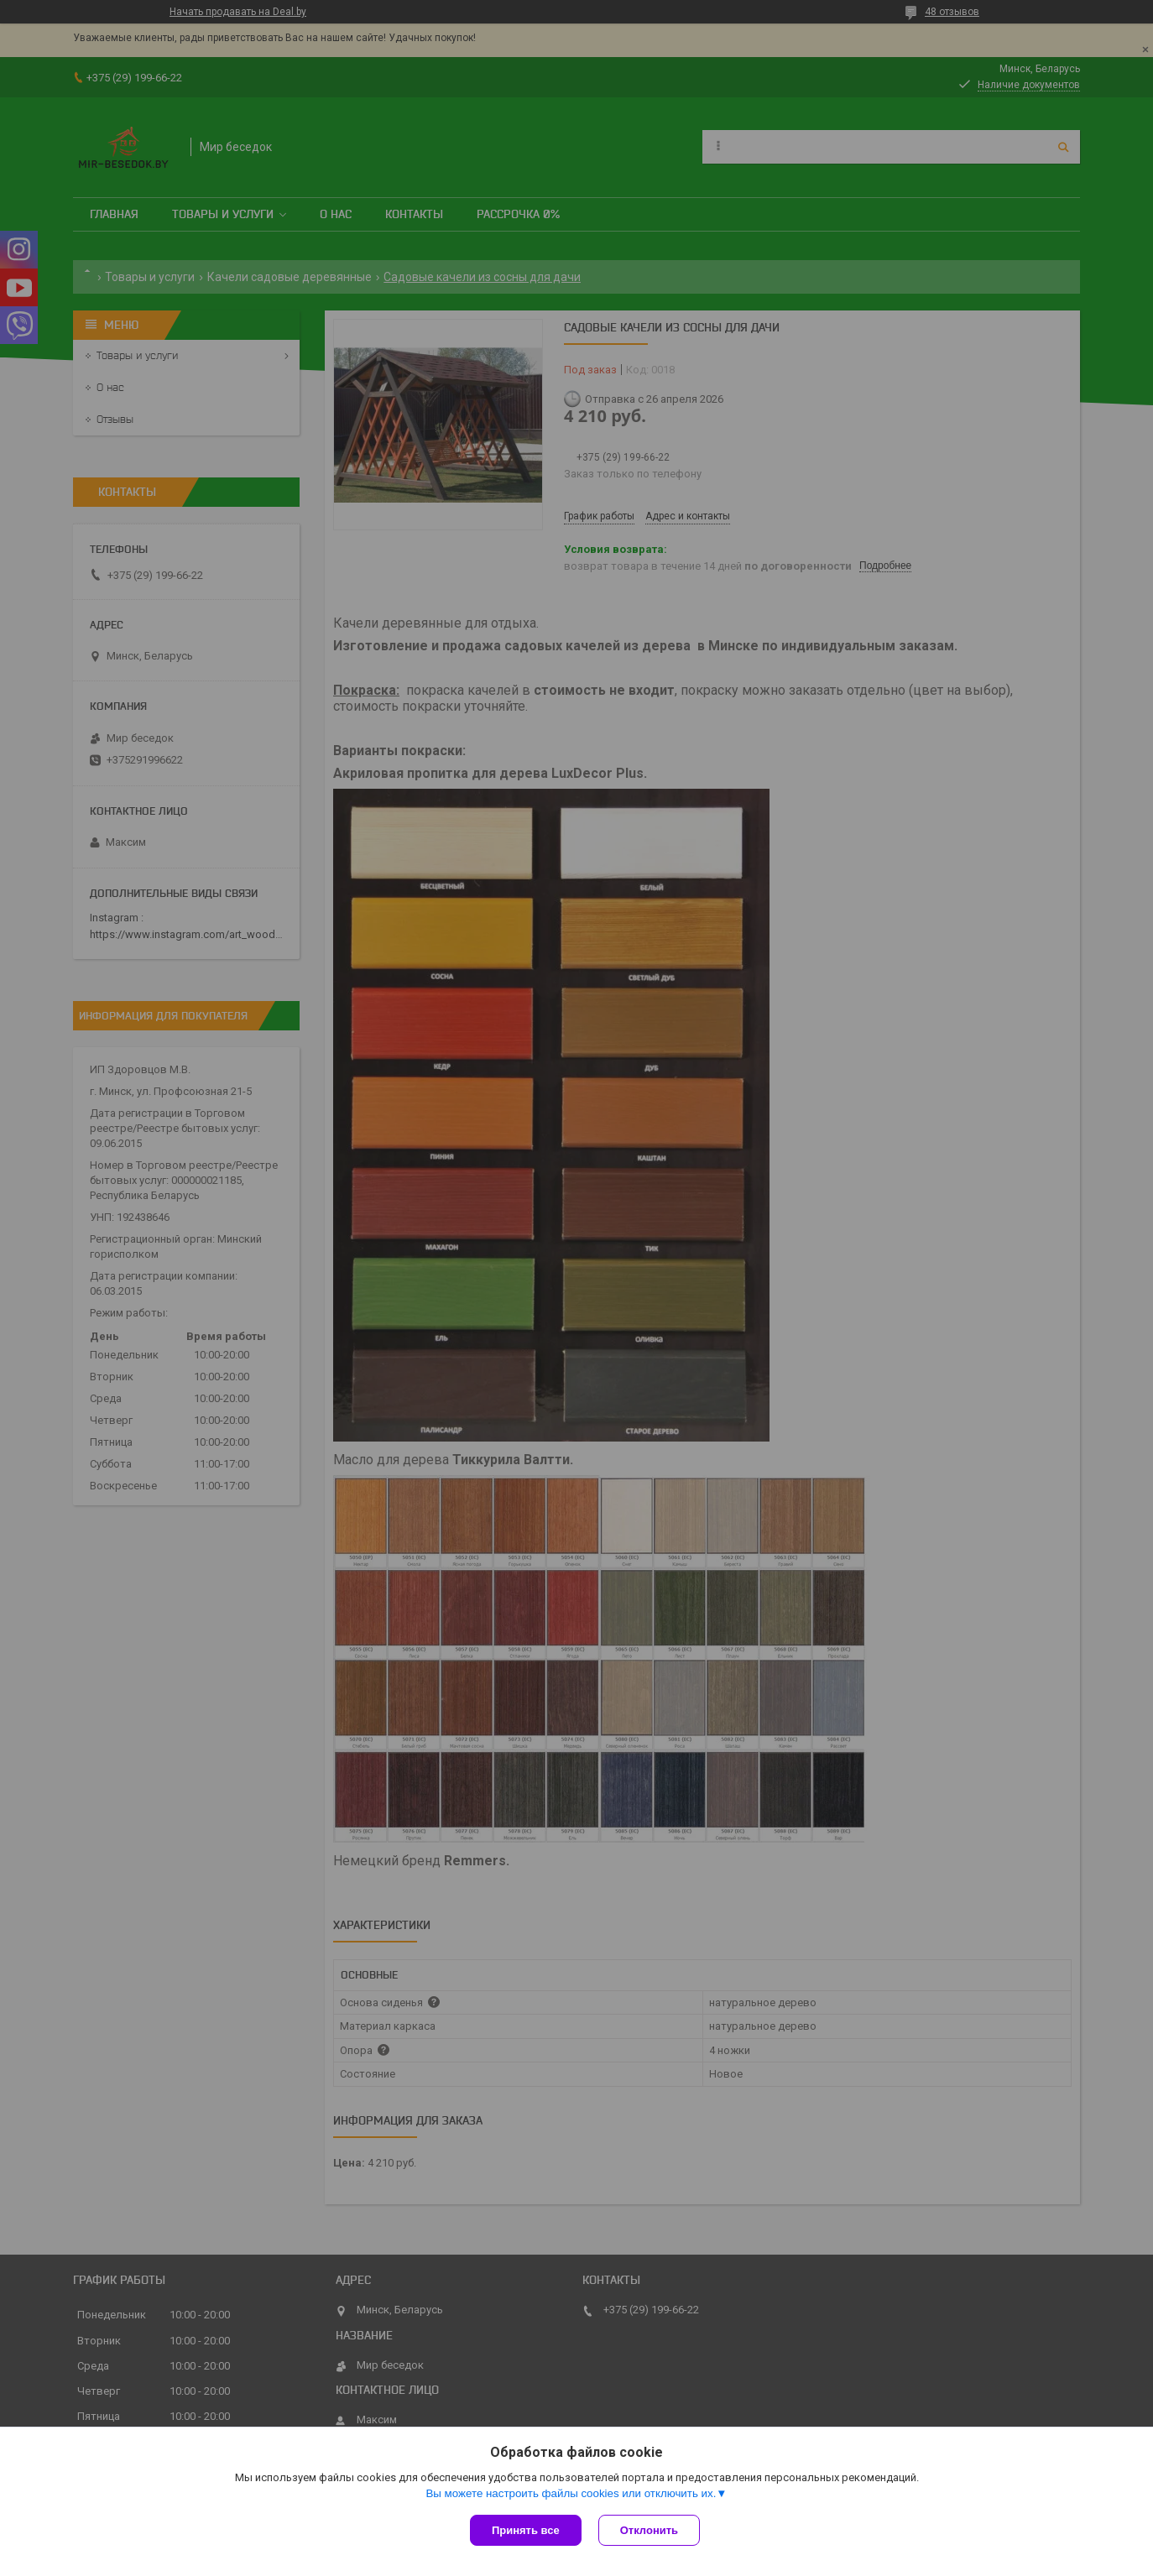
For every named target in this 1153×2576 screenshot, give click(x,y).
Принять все (526, 2530)
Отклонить (649, 2530)
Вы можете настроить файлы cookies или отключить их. (570, 2493)
